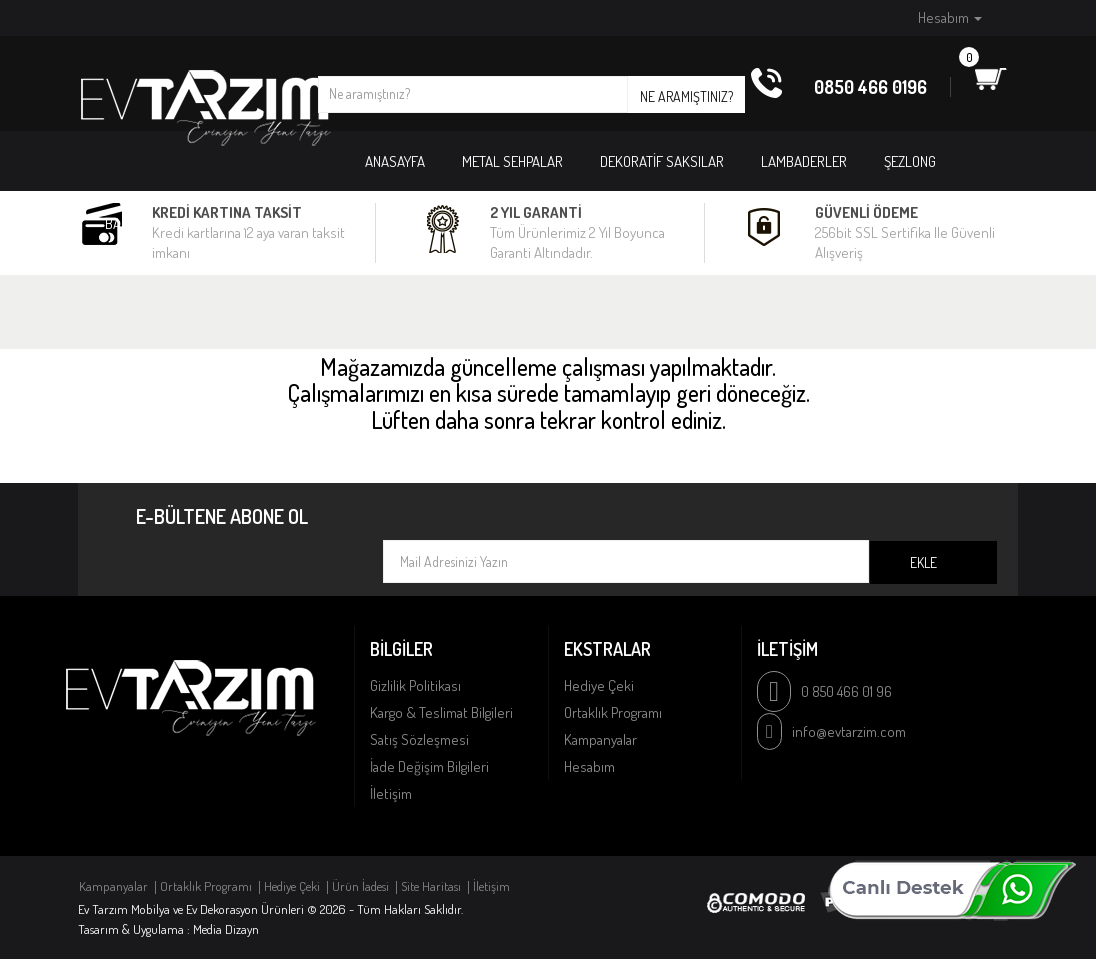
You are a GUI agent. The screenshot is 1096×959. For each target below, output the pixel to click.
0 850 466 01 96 (846, 691)
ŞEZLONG (910, 161)
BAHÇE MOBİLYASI (156, 223)
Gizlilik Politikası (415, 685)
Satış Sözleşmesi (419, 739)
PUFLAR (266, 223)
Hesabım (589, 766)
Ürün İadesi (360, 886)
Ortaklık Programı (613, 712)
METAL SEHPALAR (512, 161)
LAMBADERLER (804, 161)
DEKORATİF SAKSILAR (662, 161)
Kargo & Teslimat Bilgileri (441, 712)
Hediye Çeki (599, 685)
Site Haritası (431, 886)
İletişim (391, 793)
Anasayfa (395, 161)
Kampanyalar (600, 739)
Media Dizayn (226, 929)
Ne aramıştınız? (686, 96)
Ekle (923, 562)
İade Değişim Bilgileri (429, 766)
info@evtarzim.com (849, 731)
